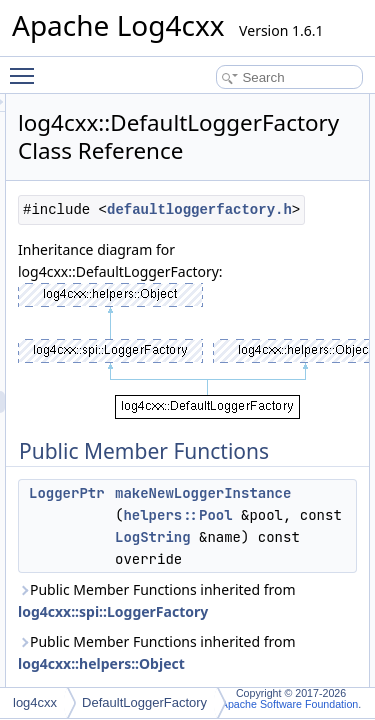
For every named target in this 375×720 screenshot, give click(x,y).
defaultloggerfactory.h (236, 231)
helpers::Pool (290, 537)
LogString (316, 559)
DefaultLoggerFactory (144, 702)
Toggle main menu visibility (27, 67)
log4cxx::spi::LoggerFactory (226, 633)
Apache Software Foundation (289, 704)
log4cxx (35, 702)
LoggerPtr (180, 515)
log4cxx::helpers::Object (214, 685)
